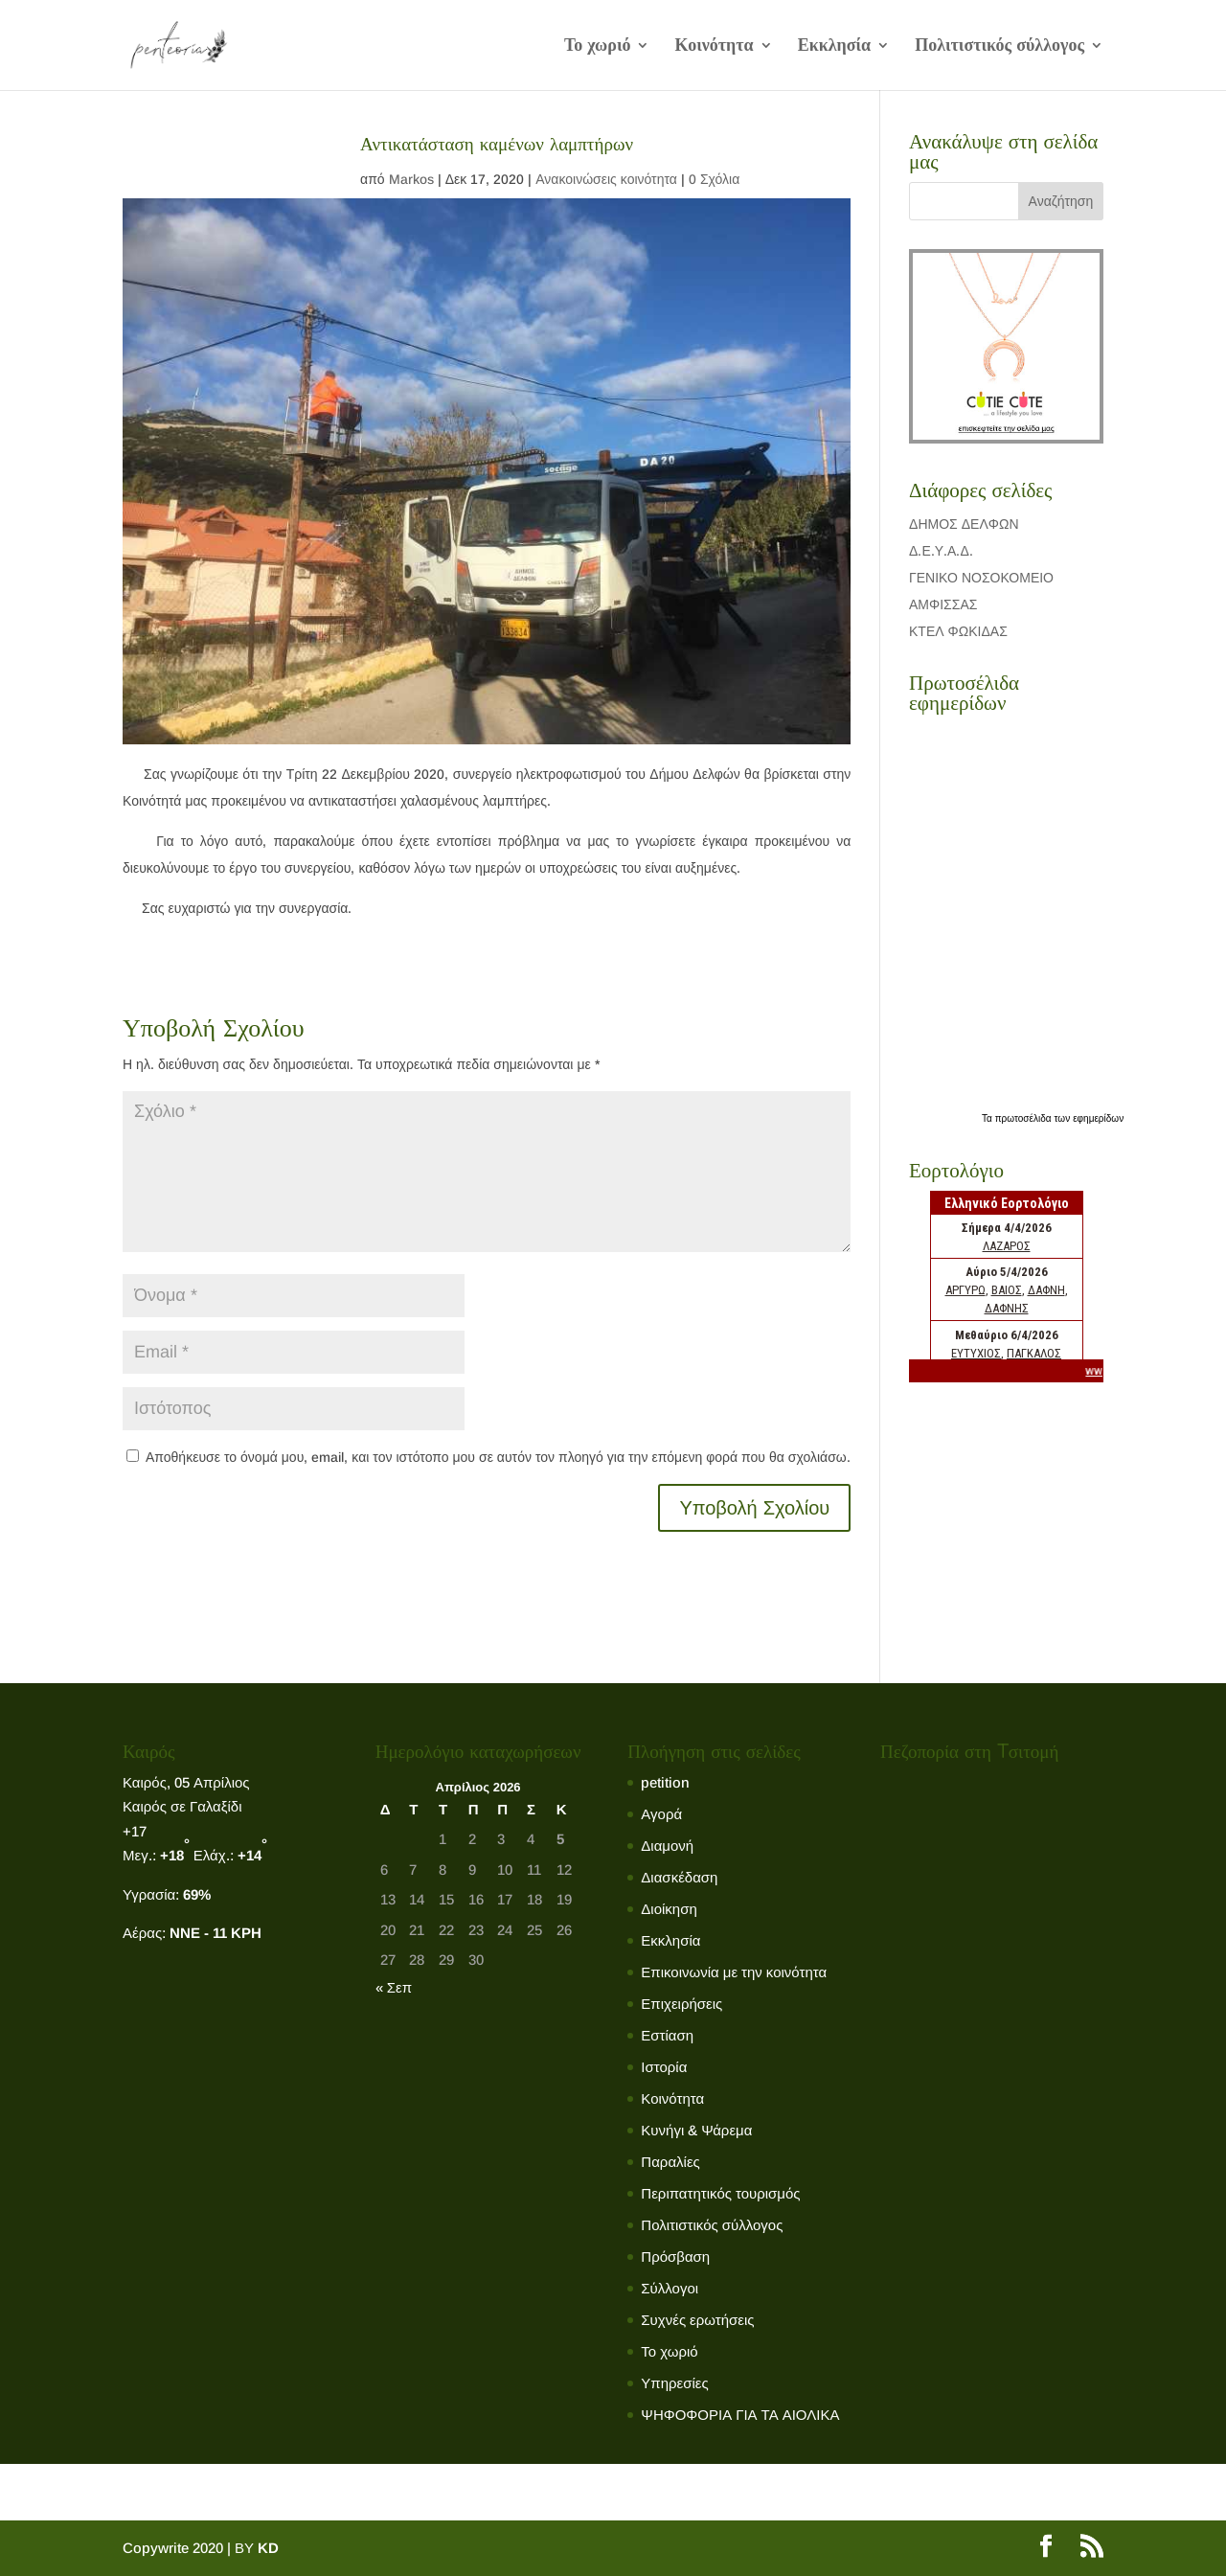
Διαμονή (667, 1845)
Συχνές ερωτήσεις (697, 2320)
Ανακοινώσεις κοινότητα (606, 179)
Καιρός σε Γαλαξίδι (184, 1806)
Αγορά (661, 1814)
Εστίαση (667, 2035)
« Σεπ (393, 1987)
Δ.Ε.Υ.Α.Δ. (941, 551)
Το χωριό (597, 46)
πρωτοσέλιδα (1025, 1118)
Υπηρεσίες (674, 2383)
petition (665, 1782)
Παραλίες (670, 2162)
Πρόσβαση (675, 2256)
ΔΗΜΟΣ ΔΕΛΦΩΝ (963, 524)
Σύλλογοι (669, 2288)
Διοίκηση (668, 1909)
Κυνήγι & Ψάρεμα (696, 2130)
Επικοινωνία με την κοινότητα (734, 1972)
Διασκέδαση (679, 1877)
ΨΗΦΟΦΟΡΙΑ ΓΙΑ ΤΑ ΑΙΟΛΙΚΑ (740, 2414)
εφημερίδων (1098, 1118)
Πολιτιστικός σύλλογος (999, 46)
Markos (411, 179)
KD (268, 2548)
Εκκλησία (834, 46)
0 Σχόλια (714, 179)
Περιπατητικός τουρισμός (720, 2193)
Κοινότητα (713, 46)
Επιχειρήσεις (681, 2003)
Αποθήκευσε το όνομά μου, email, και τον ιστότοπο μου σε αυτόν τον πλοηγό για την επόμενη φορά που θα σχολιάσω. (498, 1457)
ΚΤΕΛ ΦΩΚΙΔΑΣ (958, 631)
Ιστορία (664, 2067)
